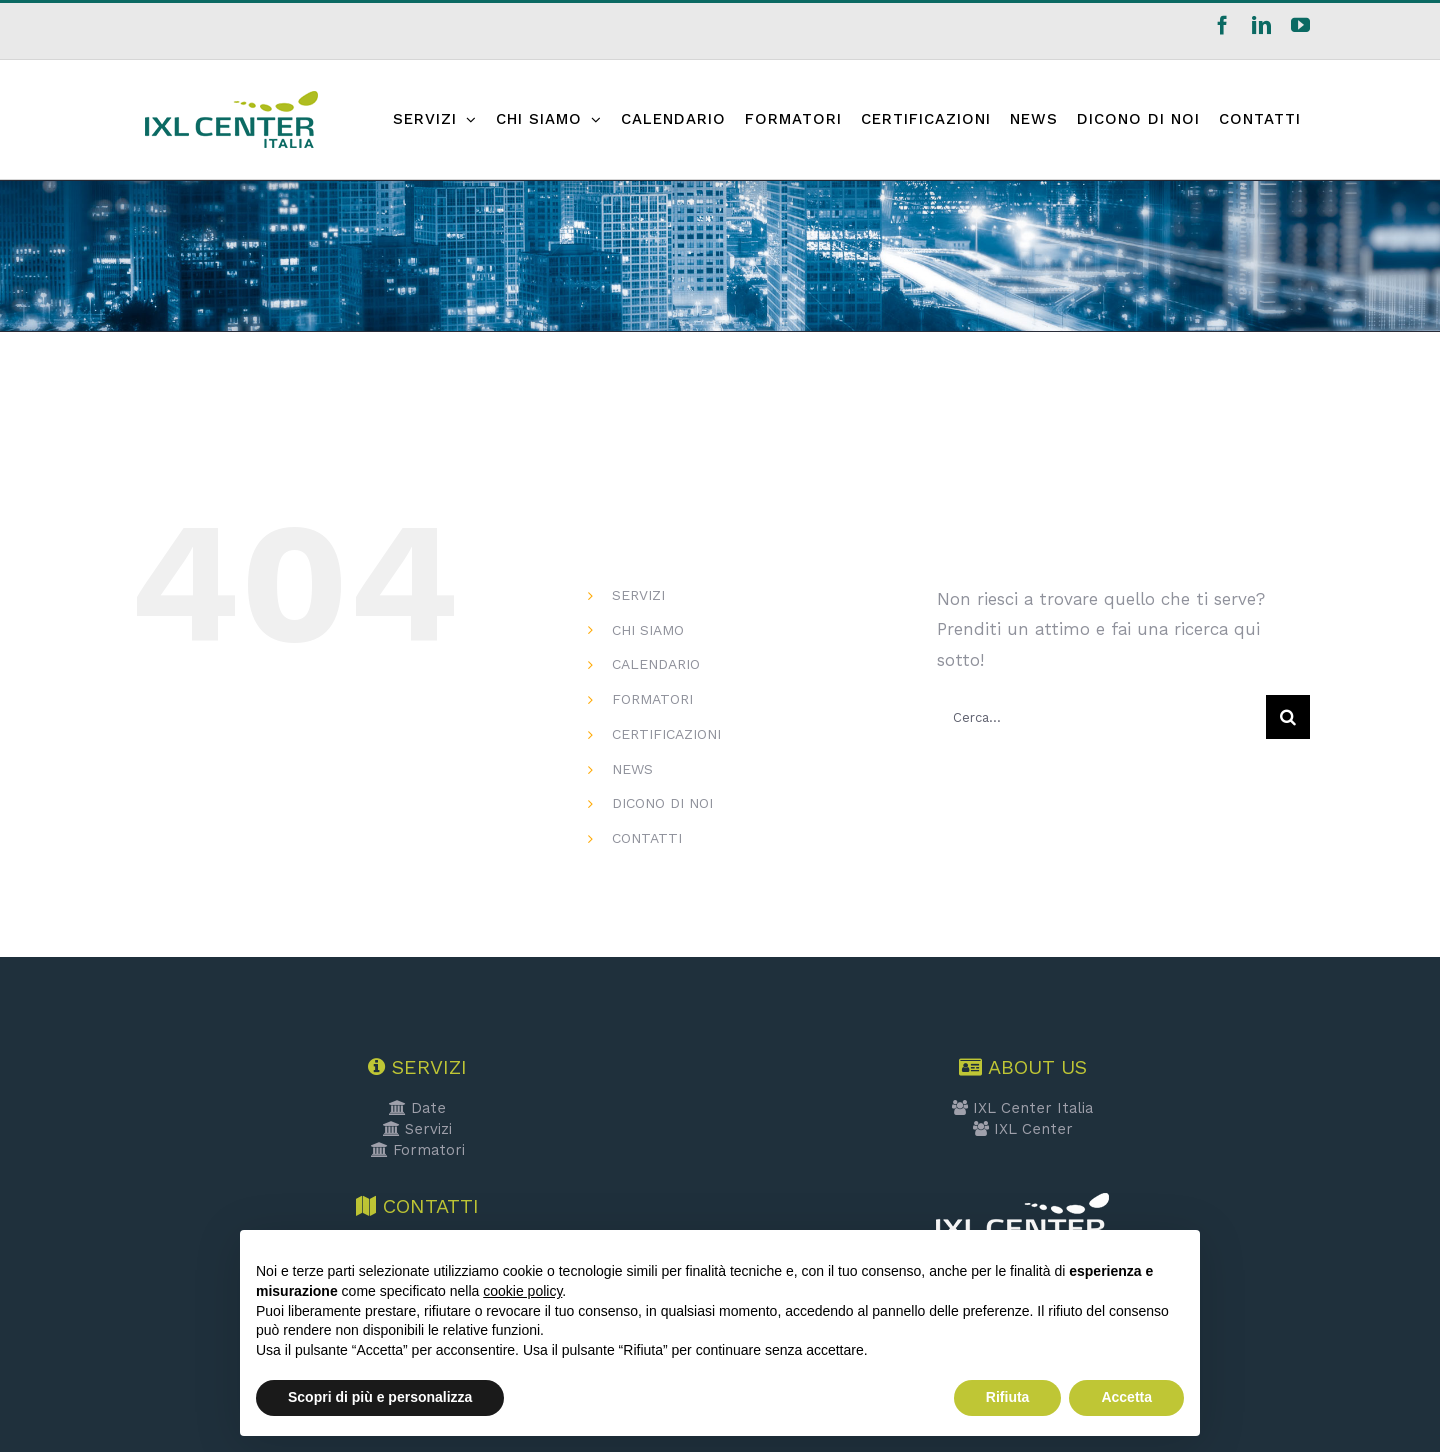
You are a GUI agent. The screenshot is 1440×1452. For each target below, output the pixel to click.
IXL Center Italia (1022, 1108)
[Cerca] (1288, 717)
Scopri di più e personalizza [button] (380, 1397)
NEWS (632, 769)
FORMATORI (652, 699)
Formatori (418, 1150)
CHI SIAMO (648, 630)
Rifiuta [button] (1008, 1397)
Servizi (417, 1129)
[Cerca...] (1101, 717)
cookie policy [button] (522, 1291)
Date (417, 1108)
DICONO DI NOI (662, 803)
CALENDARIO (656, 664)
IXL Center (1023, 1129)
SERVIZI (638, 595)
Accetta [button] (1126, 1397)
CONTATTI (647, 838)
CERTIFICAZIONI (666, 734)
